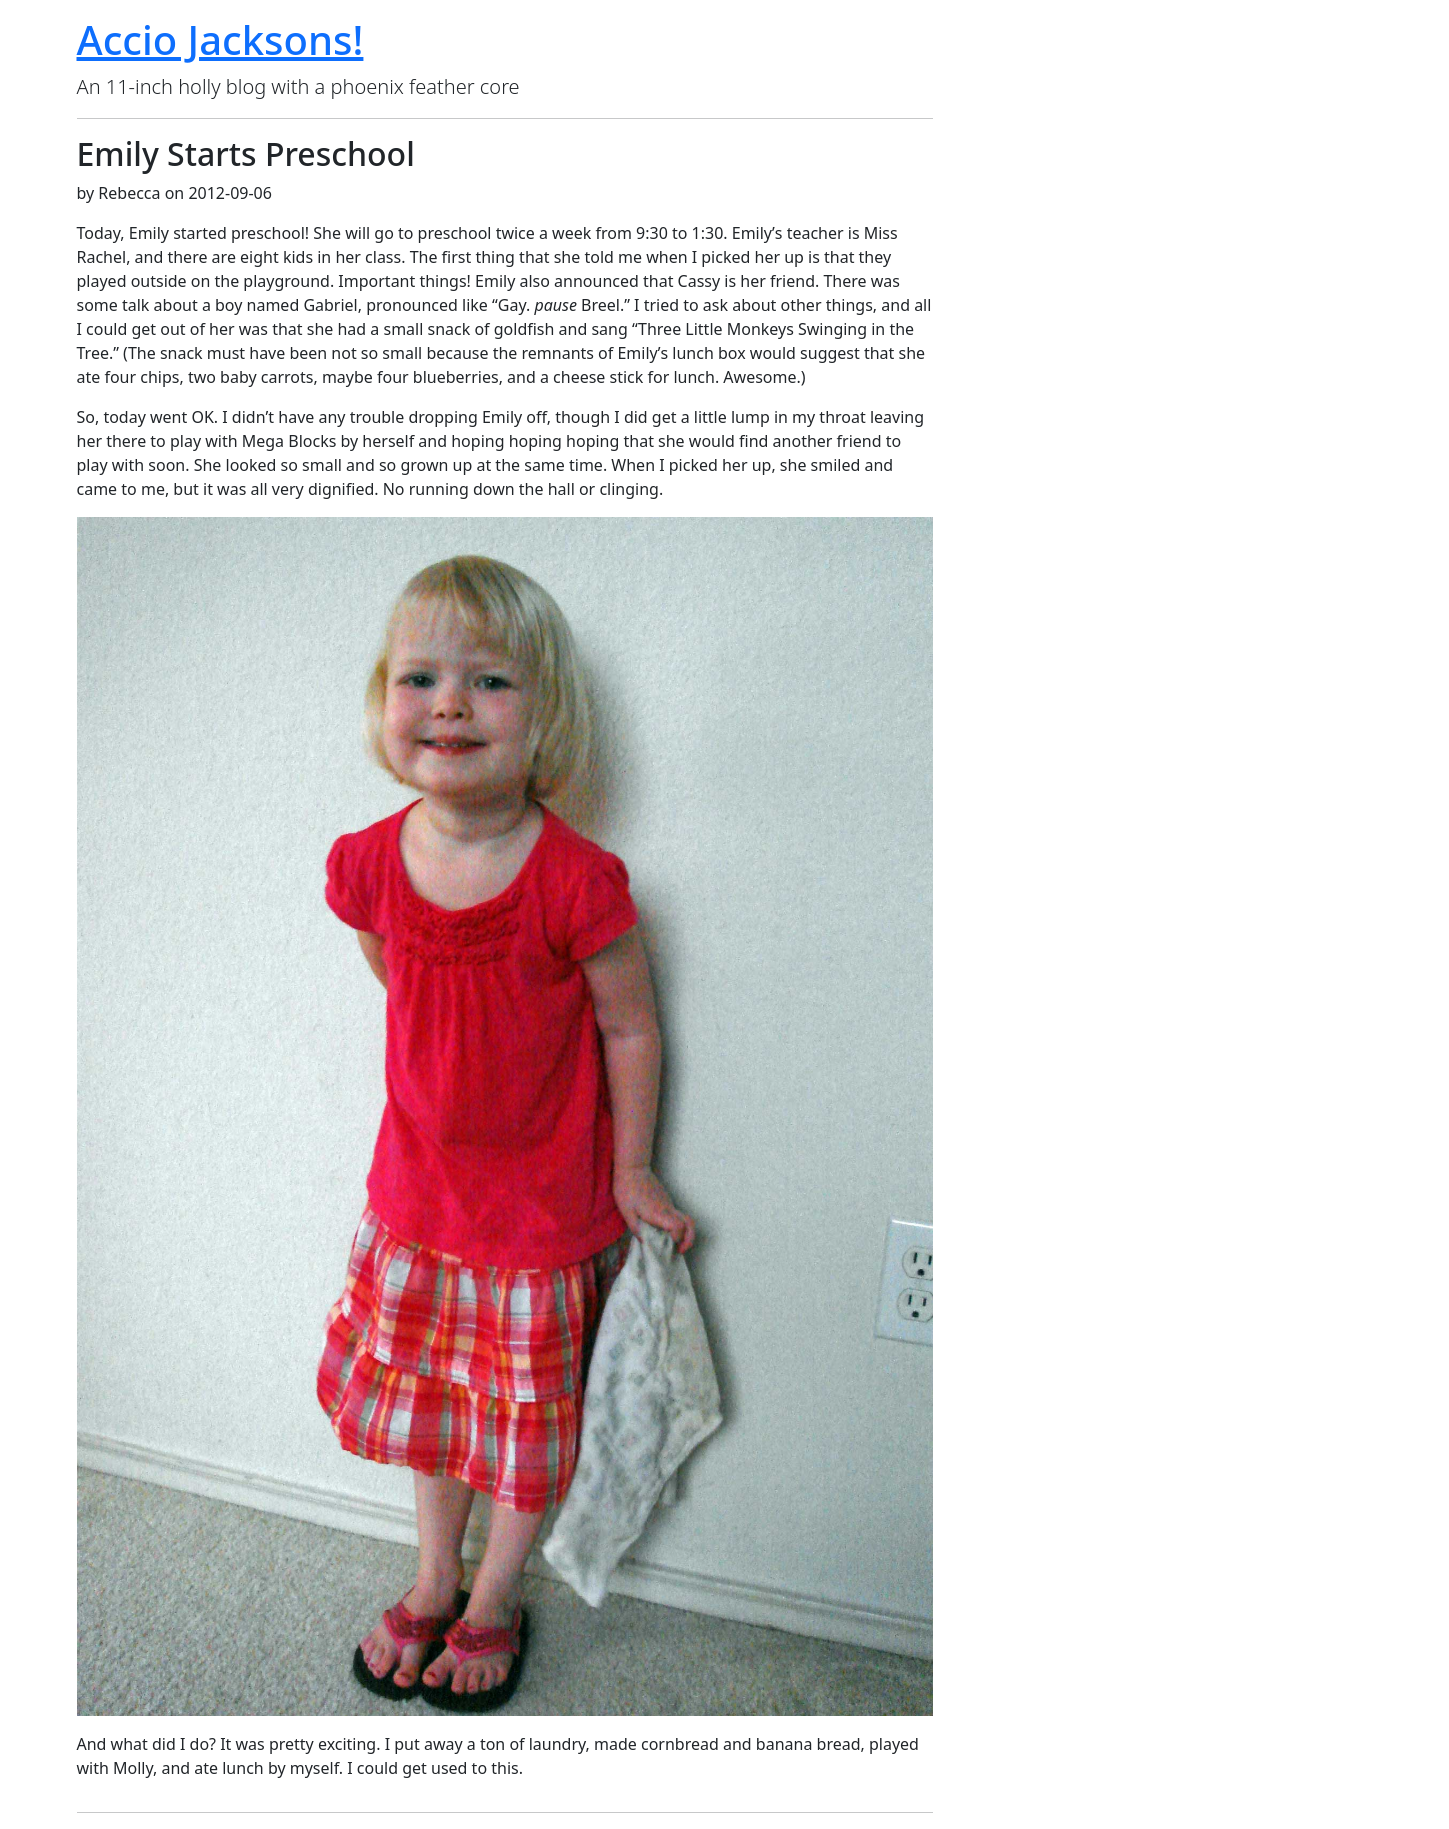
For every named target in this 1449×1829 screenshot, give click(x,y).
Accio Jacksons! (220, 39)
